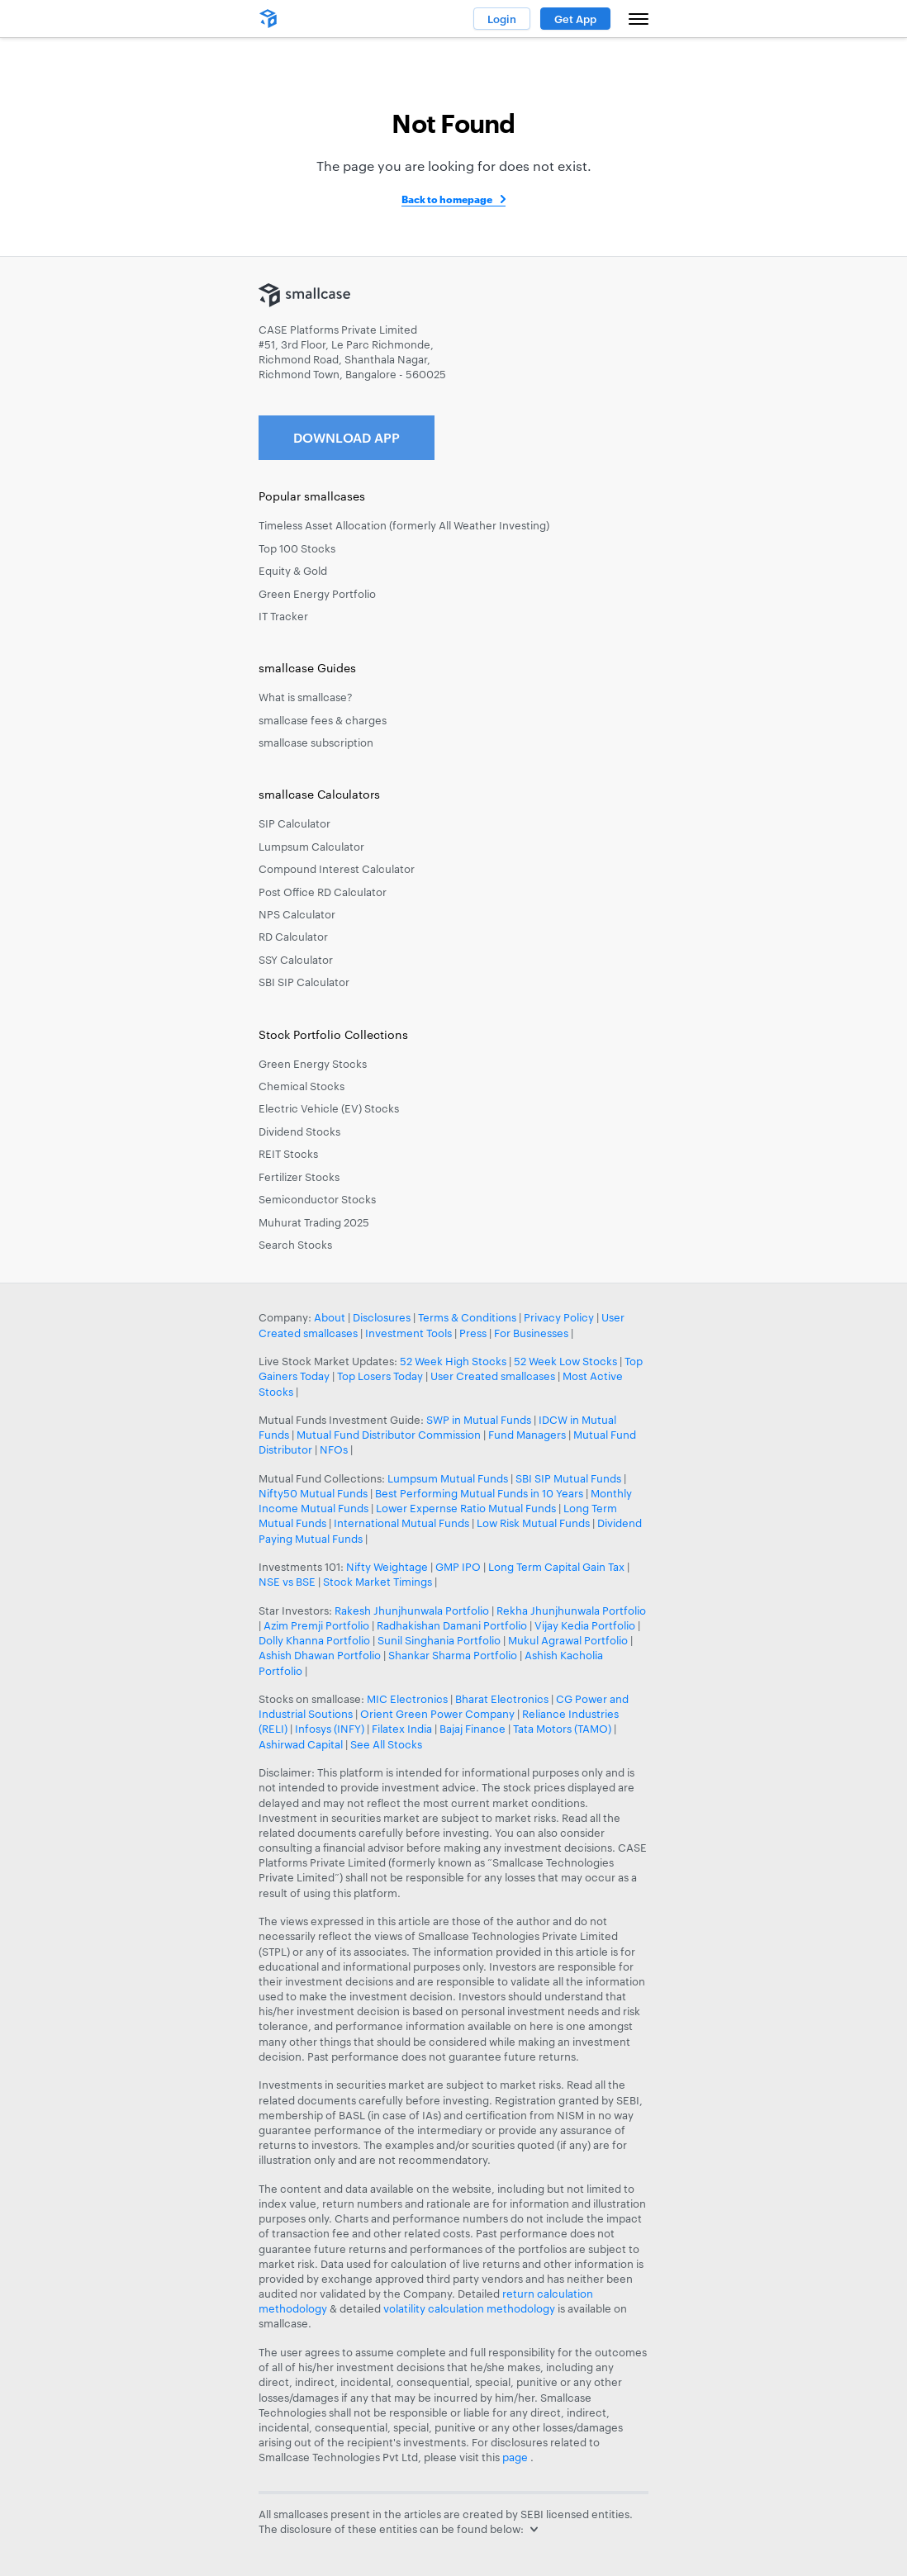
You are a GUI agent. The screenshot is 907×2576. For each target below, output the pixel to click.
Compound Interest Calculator (337, 868)
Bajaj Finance (472, 1728)
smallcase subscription (316, 742)
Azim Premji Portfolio (316, 1625)
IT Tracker (283, 616)
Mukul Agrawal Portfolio (568, 1640)
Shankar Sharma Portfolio (452, 1655)
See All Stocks (386, 1744)
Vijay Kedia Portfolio (584, 1625)
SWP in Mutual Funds (478, 1419)
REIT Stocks (288, 1153)
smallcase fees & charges (323, 720)
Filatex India (403, 1728)
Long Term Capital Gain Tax (556, 1566)
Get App (575, 19)
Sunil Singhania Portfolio (439, 1640)
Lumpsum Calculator (311, 846)
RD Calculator (293, 936)
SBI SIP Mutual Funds (568, 1478)
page (516, 2457)
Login (501, 19)
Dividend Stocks (299, 1131)
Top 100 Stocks (297, 548)
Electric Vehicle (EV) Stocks (329, 1108)
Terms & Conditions (467, 1317)
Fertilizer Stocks (299, 1177)
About (329, 1317)
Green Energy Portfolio (317, 593)
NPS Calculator (297, 914)
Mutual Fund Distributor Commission (389, 1434)
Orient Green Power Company (437, 1713)
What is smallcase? (306, 697)
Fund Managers (527, 1434)
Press (473, 1333)
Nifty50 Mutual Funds (313, 1493)
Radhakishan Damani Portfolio (452, 1625)
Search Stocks (295, 1244)
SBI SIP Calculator (304, 982)
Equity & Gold (293, 570)
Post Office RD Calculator (323, 892)
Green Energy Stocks (313, 1063)
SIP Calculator (294, 823)
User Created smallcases (492, 1376)
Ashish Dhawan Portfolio (320, 1655)
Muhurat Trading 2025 (314, 1222)
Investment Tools (408, 1333)
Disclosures (382, 1317)
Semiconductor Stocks (317, 1199)
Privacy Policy (559, 1317)
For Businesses (531, 1333)
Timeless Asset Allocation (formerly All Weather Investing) (404, 525)
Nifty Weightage (387, 1566)
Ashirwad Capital (301, 1744)
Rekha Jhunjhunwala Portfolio (571, 1610)
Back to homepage (446, 199)
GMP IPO (458, 1566)
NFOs (334, 1449)
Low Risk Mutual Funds (533, 1523)
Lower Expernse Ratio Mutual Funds (466, 1508)
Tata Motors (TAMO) (562, 1728)
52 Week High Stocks (453, 1361)
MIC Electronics (407, 1698)
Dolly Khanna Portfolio (314, 1640)
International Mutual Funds (401, 1523)
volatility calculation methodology (469, 2308)
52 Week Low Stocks (565, 1361)
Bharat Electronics (501, 1698)
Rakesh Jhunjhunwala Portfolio (412, 1610)
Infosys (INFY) (329, 1728)
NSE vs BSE (287, 1581)
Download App (346, 437)
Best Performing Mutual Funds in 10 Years (479, 1493)
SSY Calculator (296, 959)
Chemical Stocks (301, 1086)
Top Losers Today (380, 1376)
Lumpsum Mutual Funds (447, 1478)
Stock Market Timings (377, 1581)
